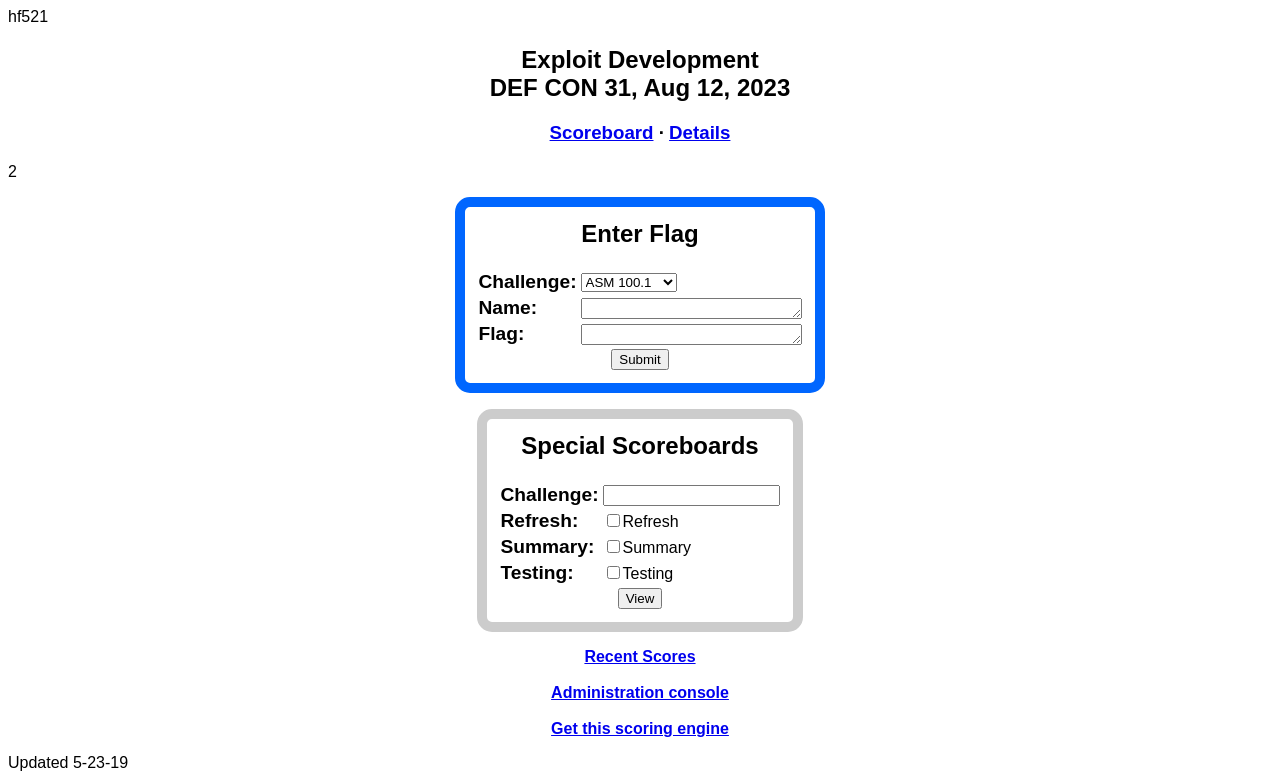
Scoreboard (602, 132)
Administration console (640, 696)
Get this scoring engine (640, 732)
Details (699, 132)
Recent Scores (639, 660)
